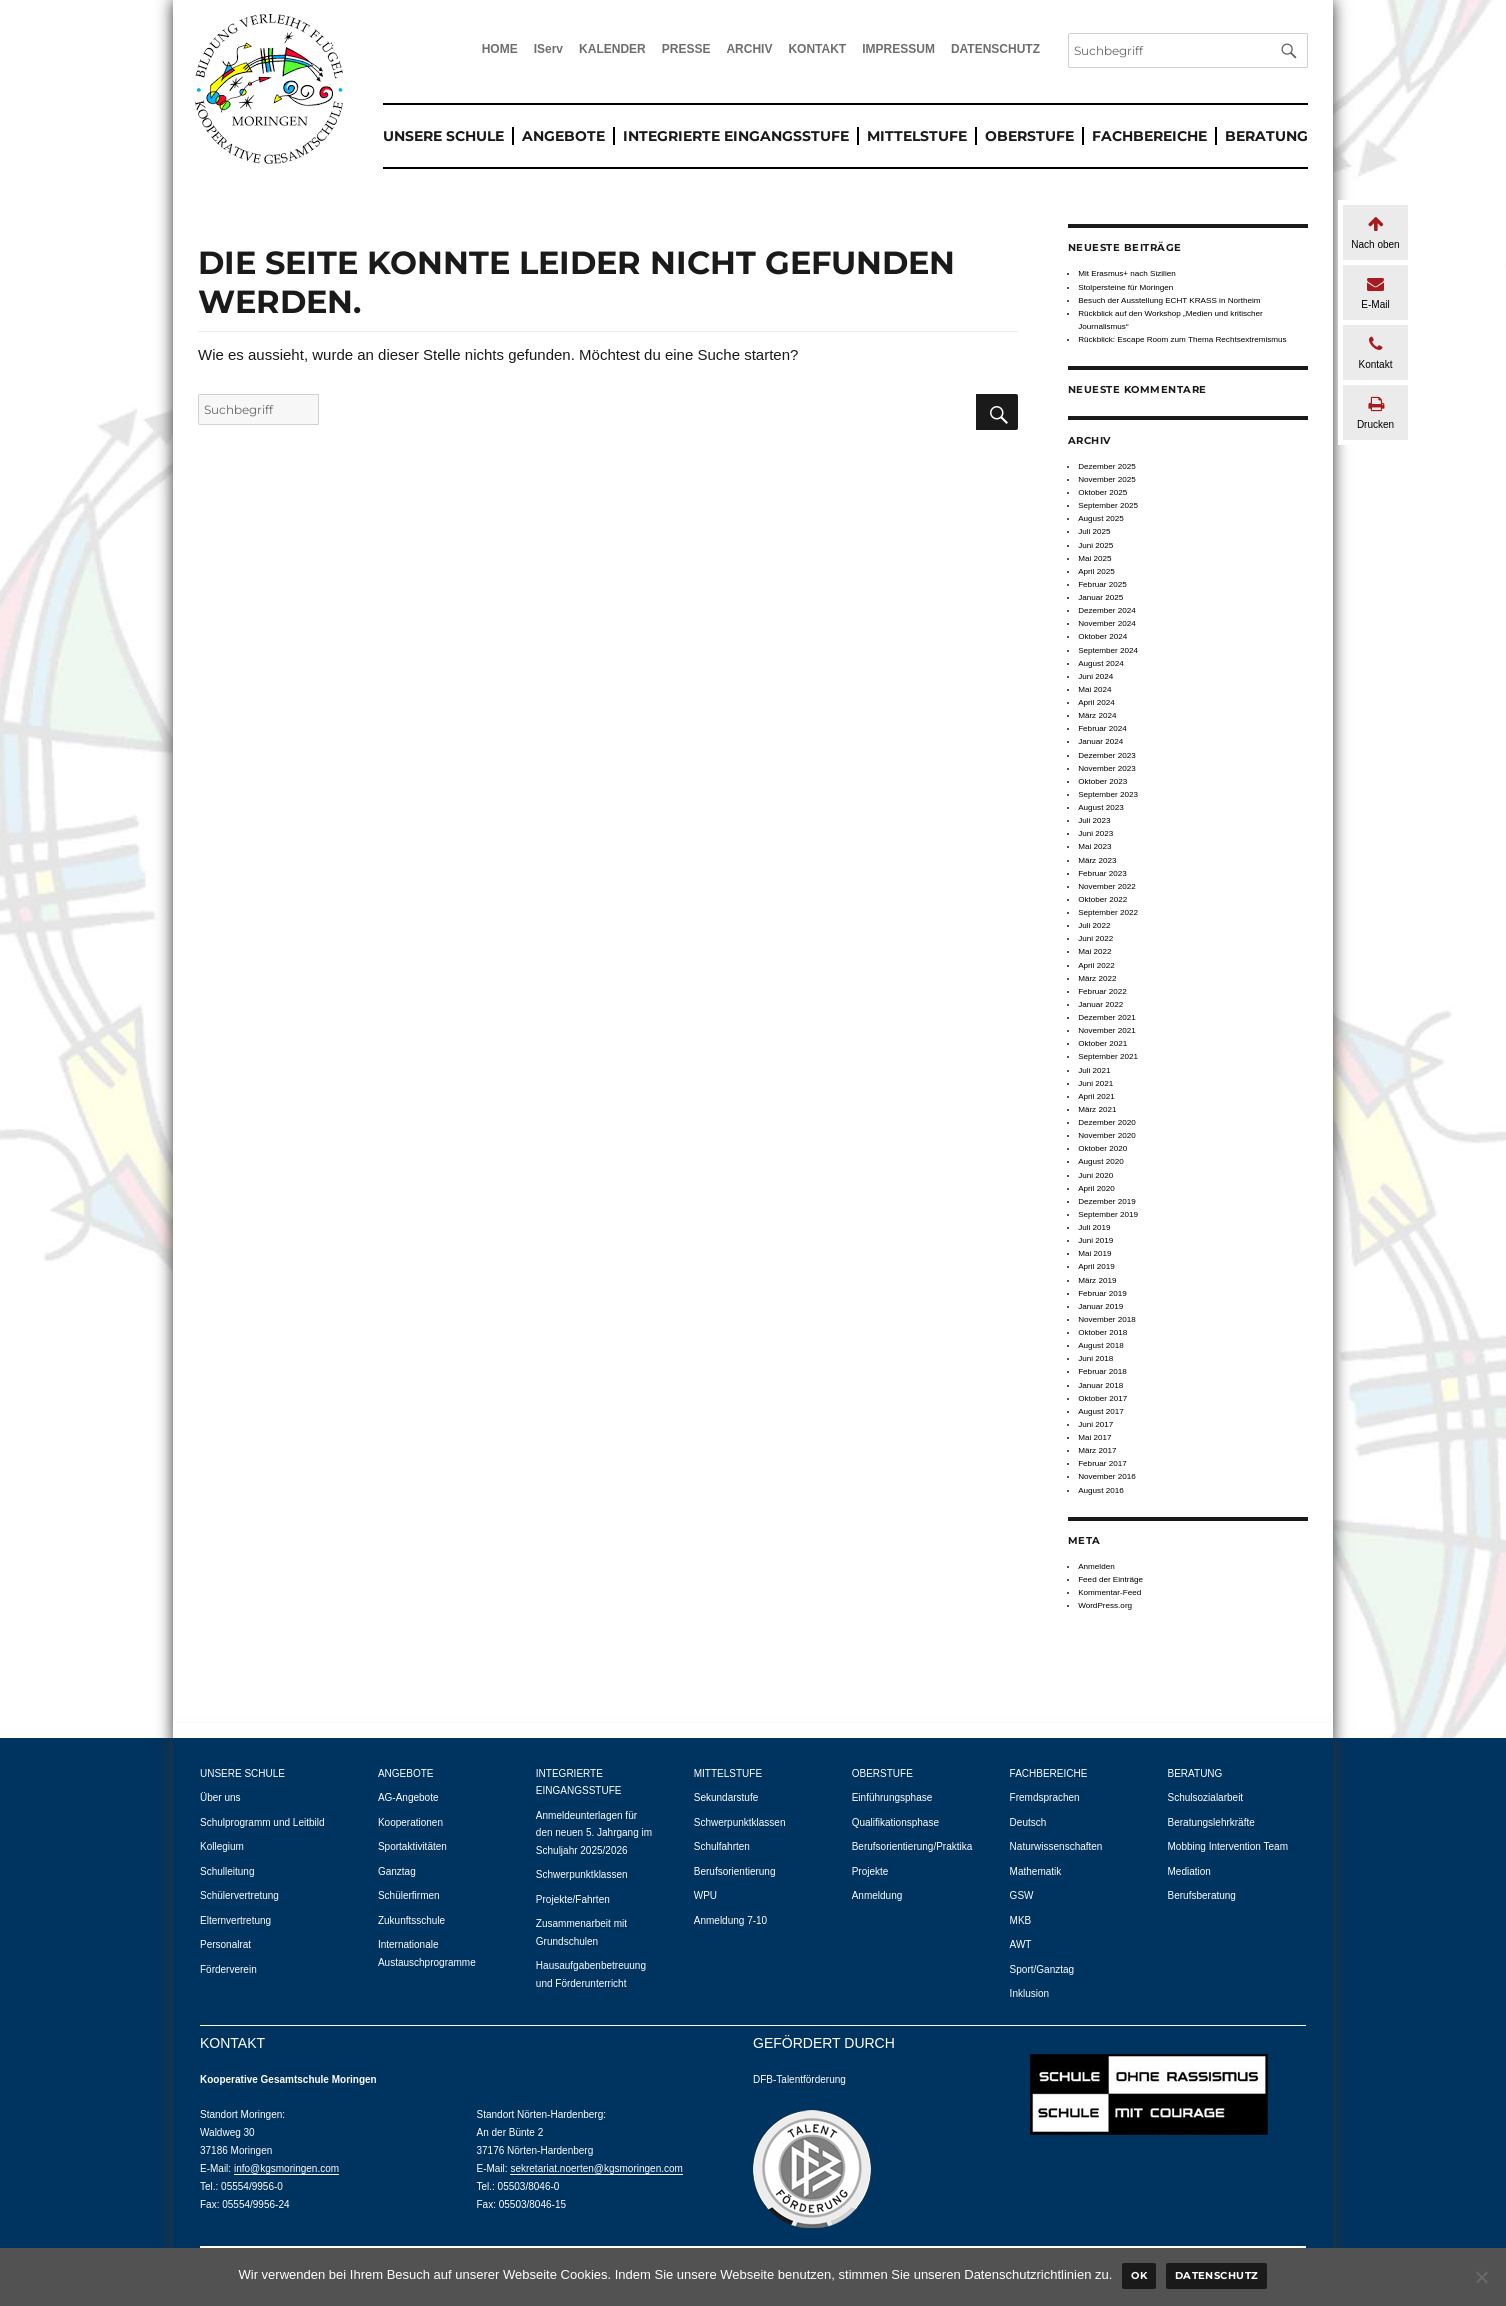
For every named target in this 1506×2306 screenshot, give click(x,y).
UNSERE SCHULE (443, 136)
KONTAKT (817, 49)
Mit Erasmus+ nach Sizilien (1127, 273)
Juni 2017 (1095, 1424)
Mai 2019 (1094, 1253)
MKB (1021, 1920)
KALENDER (612, 49)
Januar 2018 (1100, 1385)
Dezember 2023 (1107, 755)
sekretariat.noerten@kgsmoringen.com (596, 2168)
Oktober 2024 (1102, 636)
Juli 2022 (1094, 925)
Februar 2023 (1102, 873)
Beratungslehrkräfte (1211, 1822)
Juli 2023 (1094, 820)
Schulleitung (227, 1871)
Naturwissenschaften (1056, 1846)
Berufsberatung (1202, 1895)
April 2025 (1096, 571)
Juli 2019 (1094, 1227)
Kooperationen (410, 1822)
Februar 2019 (1102, 1293)
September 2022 (1108, 912)
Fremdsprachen (1045, 1797)
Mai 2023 (1094, 846)
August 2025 (1101, 518)
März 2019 (1097, 1280)
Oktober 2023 (1102, 781)
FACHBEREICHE (1149, 136)
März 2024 (1097, 715)
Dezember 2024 (1107, 610)
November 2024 (1107, 623)
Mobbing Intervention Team (1228, 1846)
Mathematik (1036, 1871)
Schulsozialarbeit (1206, 1797)
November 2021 (1107, 1030)
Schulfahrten (722, 1846)
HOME (500, 49)
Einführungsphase (892, 1797)
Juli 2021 (1094, 1070)
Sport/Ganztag (1042, 1969)
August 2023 (1101, 807)
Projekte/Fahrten (573, 1899)
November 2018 (1107, 1319)
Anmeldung (877, 1895)
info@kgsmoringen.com (286, 2168)
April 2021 (1096, 1096)
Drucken (1375, 412)
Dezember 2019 (1107, 1201)
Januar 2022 (1100, 1004)
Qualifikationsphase (895, 1822)
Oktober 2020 (1102, 1148)
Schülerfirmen (409, 1895)
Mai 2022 (1094, 951)
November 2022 (1107, 886)
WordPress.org (1105, 1605)
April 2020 (1096, 1188)
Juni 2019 (1095, 1240)
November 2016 (1107, 1476)
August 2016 (1101, 1490)
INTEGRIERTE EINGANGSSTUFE (736, 136)
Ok (1139, 2275)
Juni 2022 (1095, 938)
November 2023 (1107, 768)
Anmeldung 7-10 (730, 1920)
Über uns (220, 1797)
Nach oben (1375, 232)
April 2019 (1096, 1266)
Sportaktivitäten (412, 1846)
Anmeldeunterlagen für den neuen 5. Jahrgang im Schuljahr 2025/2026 (594, 1833)
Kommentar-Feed (1109, 1592)
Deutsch (1028, 1822)
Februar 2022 (1102, 991)
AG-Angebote (408, 1797)
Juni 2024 (1095, 676)
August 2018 (1101, 1345)
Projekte (870, 1871)
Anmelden (1096, 1566)
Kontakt (1375, 352)
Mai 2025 (1094, 558)
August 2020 (1101, 1161)
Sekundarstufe (726, 1797)
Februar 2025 (1102, 584)
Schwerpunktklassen (582, 1874)
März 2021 (1097, 1109)
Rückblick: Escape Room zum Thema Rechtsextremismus (1182, 339)
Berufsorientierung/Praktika (912, 1846)
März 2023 (1097, 860)
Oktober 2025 (1102, 492)
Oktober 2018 (1102, 1332)
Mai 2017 (1094, 1437)
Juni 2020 (1095, 1175)
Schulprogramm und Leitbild (262, 1822)
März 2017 (1097, 1450)
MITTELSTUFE (917, 136)
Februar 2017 (1102, 1463)
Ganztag (397, 1871)
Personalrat (225, 1944)
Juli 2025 (1094, 531)
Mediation (1189, 1871)
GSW (1022, 1895)
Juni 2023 (1095, 833)
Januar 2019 (1100, 1306)
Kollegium (222, 1846)
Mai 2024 (1094, 689)
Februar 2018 (1102, 1371)
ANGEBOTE (563, 136)
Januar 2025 (1100, 597)
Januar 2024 (1100, 741)
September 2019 (1108, 1214)
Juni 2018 (1095, 1358)
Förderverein (228, 1969)
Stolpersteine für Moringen (1125, 287)
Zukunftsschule (411, 1920)
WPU (705, 1895)
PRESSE (686, 49)
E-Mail (1375, 292)
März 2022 (1097, 978)
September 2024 (1108, 650)
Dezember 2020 (1107, 1122)
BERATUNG (1266, 136)
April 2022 (1096, 965)
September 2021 (1108, 1056)
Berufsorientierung (735, 1871)
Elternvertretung (235, 1920)
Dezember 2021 (1107, 1017)
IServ (548, 49)
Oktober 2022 (1102, 899)
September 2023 (1108, 794)
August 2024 (1101, 663)
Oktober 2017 (1102, 1398)
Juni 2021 (1095, 1083)
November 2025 (1107, 479)
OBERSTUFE (1029, 136)
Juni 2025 (1095, 545)
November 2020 (1107, 1135)
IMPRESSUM (898, 49)
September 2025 (1108, 505)
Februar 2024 (1102, 728)
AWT (1021, 1944)
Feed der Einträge (1110, 1579)
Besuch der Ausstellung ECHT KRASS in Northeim (1169, 300)
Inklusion (1029, 1993)
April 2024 (1096, 702)
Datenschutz (1217, 2275)
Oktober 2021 (1102, 1043)
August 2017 (1101, 1411)
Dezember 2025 (1107, 466)
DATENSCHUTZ (995, 49)
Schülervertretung (239, 1895)
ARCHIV (749, 49)
